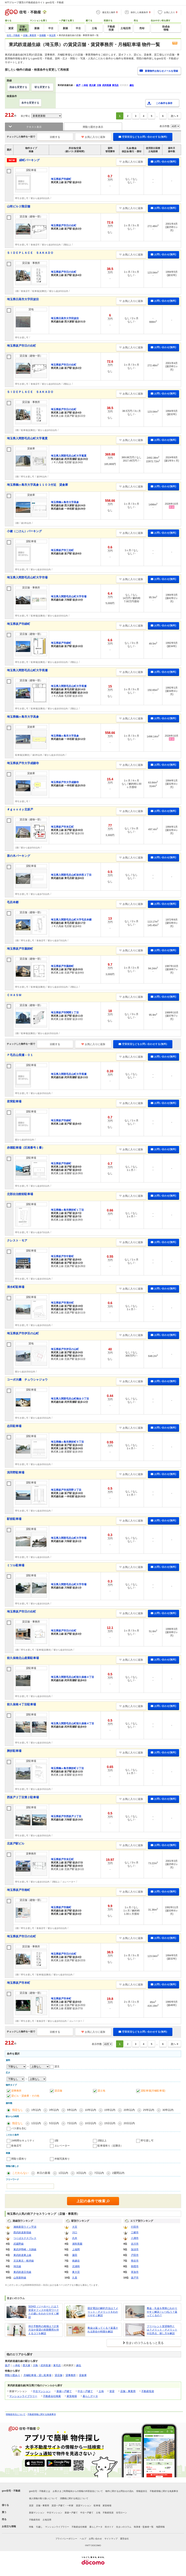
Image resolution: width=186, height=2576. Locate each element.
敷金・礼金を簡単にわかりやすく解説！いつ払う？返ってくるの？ (162, 2312)
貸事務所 (16, 2090)
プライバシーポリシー (66, 2538)
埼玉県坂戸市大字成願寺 (23, 763)
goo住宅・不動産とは (39, 2491)
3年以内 (54, 2109)
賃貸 (111, 2391)
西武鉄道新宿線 (22, 2232)
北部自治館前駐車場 (20, 1194)
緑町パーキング (29, 160)
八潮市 (135, 2238)
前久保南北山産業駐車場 (23, 1657)
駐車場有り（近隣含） (110, 2145)
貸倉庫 (83, 2375)
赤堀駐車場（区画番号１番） (26, 1147)
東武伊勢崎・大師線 (24, 2249)
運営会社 (124, 2538)
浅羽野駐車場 (15, 1472)
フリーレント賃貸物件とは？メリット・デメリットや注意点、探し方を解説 (162, 2330)
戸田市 (135, 2255)
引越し (39, 2527)
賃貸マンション (83, 2505)
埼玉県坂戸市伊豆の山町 (23, 1333)
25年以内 (148, 2109)
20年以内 (129, 2109)
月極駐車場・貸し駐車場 (37, 2375)
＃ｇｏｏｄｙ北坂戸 (20, 809)
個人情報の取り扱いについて (43, 2498)
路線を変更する (18, 87)
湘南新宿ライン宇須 (24, 2226)
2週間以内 (118, 2172)
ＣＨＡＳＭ (14, 995)
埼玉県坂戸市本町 (18, 1982)
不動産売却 (34, 2519)
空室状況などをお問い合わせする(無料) (143, 136)
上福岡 (76, 2249)
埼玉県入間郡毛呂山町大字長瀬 (27, 670)
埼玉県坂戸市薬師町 (20, 948)
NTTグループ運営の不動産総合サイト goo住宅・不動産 (34, 2)
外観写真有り (62, 2158)
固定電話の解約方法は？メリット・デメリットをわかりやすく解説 (103, 2312)
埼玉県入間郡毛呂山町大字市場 (27, 577)
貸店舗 (58, 2090)
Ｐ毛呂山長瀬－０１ (20, 1055)
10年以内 (90, 2109)
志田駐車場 (14, 1426)
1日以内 (63, 2172)
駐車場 (97, 2505)
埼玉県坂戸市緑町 (18, 623)
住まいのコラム (123, 2527)
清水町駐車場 (15, 1286)
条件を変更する (30, 102)
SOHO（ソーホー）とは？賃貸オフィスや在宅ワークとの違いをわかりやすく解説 (43, 2312)
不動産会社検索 (52, 2396)
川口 (74, 2232)
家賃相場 (72, 2396)
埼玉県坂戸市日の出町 (21, 345)
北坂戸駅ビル (15, 1843)
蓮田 (74, 2255)
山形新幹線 (19, 2277)
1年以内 (36, 2109)
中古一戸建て (85, 2391)
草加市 (135, 2271)
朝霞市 (135, 2266)
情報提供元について (15, 2414)
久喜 (74, 2277)
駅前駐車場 (14, 1518)
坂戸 (7, 2365)
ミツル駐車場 (15, 1565)
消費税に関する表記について (74, 2498)
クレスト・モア (17, 1240)
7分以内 (72, 2123)
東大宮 (76, 2271)
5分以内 (54, 2123)
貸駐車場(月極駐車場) (153, 2090)
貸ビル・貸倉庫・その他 (25, 2095)
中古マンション (42, 2391)
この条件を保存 (164, 103)
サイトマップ (111, 2538)
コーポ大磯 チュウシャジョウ (27, 1379)
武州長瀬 (46, 2365)
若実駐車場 (14, 1101)
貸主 (57, 2066)
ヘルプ (83, 2538)
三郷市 (135, 2232)
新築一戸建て (64, 2391)
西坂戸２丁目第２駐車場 (23, 1797)
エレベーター (62, 2145)
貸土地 (101, 2090)
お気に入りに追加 (93, 136)
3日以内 (81, 2172)
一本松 (16, 2365)
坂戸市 (135, 2277)
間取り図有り (19, 2158)
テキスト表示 (34, 126)
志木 (74, 2238)
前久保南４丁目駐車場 (21, 1704)
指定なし (17, 2109)
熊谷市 (135, 2260)
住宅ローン (121, 2512)
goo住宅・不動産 (11, 2490)
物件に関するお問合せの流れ (119, 2491)
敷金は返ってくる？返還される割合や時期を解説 (103, 2329)
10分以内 (90, 2123)
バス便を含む (19, 2128)
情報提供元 (141, 2491)
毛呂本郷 (13, 902)
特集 (31, 2527)
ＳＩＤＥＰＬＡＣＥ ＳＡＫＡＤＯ (30, 252)
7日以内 (99, 2172)
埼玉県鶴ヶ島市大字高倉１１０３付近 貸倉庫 (37, 484)
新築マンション (36, 2512)
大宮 (74, 2226)
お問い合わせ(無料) (163, 161)
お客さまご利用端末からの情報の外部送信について (78, 2491)
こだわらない (20, 2172)
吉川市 (135, 2243)
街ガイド (109, 2527)
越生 (78, 2365)
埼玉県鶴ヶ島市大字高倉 (23, 716)
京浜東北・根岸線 (23, 2260)
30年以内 (168, 2109)
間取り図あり (12, 2375)
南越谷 (76, 2260)
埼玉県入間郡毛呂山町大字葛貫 (27, 438)
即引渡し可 (147, 2140)
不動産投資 (147, 2391)
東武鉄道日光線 (22, 2271)
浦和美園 (77, 2243)
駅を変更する (42, 87)
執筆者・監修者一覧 (143, 2527)
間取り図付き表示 (93, 126)
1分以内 (36, 2123)
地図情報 (160, 2527)
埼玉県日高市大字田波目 (23, 299)
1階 (56, 2140)
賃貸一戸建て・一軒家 (62, 2505)
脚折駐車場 (14, 1750)
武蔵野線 (18, 2243)
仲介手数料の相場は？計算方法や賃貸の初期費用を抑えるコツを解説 (43, 2330)
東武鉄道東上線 (22, 2255)
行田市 (135, 2226)
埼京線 (17, 2266)
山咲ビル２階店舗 (18, 206)
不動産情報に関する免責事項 (41, 2414)
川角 (35, 2365)
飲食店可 (16, 2145)
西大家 (26, 2365)
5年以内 (72, 2109)
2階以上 (102, 2140)
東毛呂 (57, 2365)
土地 (101, 2391)
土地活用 (47, 2519)
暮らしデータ (90, 2396)
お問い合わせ (95, 2538)
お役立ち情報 (9, 2526)
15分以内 (110, 2123)
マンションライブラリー (23, 2396)
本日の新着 (43, 2172)
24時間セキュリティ (23, 2140)
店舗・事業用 (128, 2391)
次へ (173, 116)
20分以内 (129, 2123)
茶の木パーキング (18, 855)
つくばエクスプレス (24, 2238)
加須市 (135, 2249)
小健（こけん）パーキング (24, 531)
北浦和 (76, 2266)
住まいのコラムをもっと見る (145, 2342)
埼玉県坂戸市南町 (18, 1889)
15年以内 (110, 2109)
